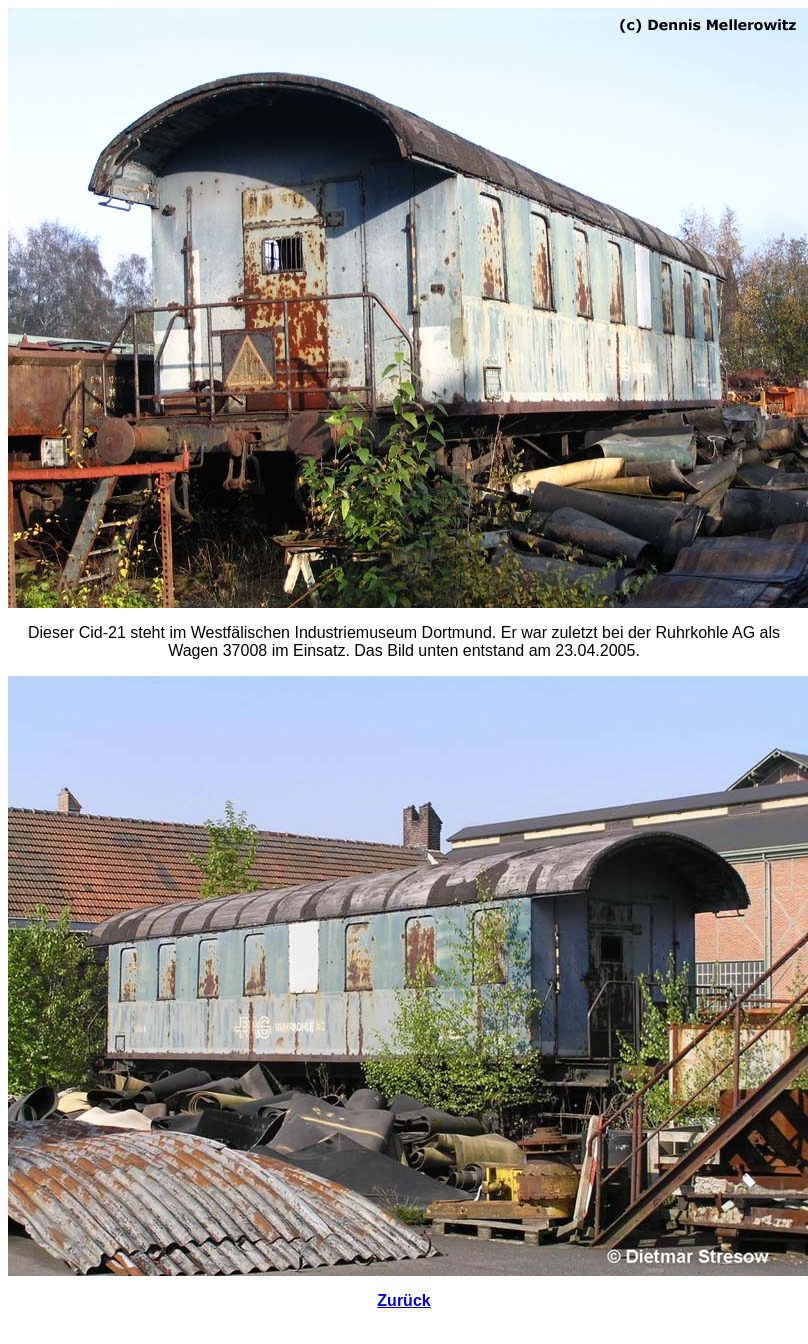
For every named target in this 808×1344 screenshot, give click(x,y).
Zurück (403, 1300)
